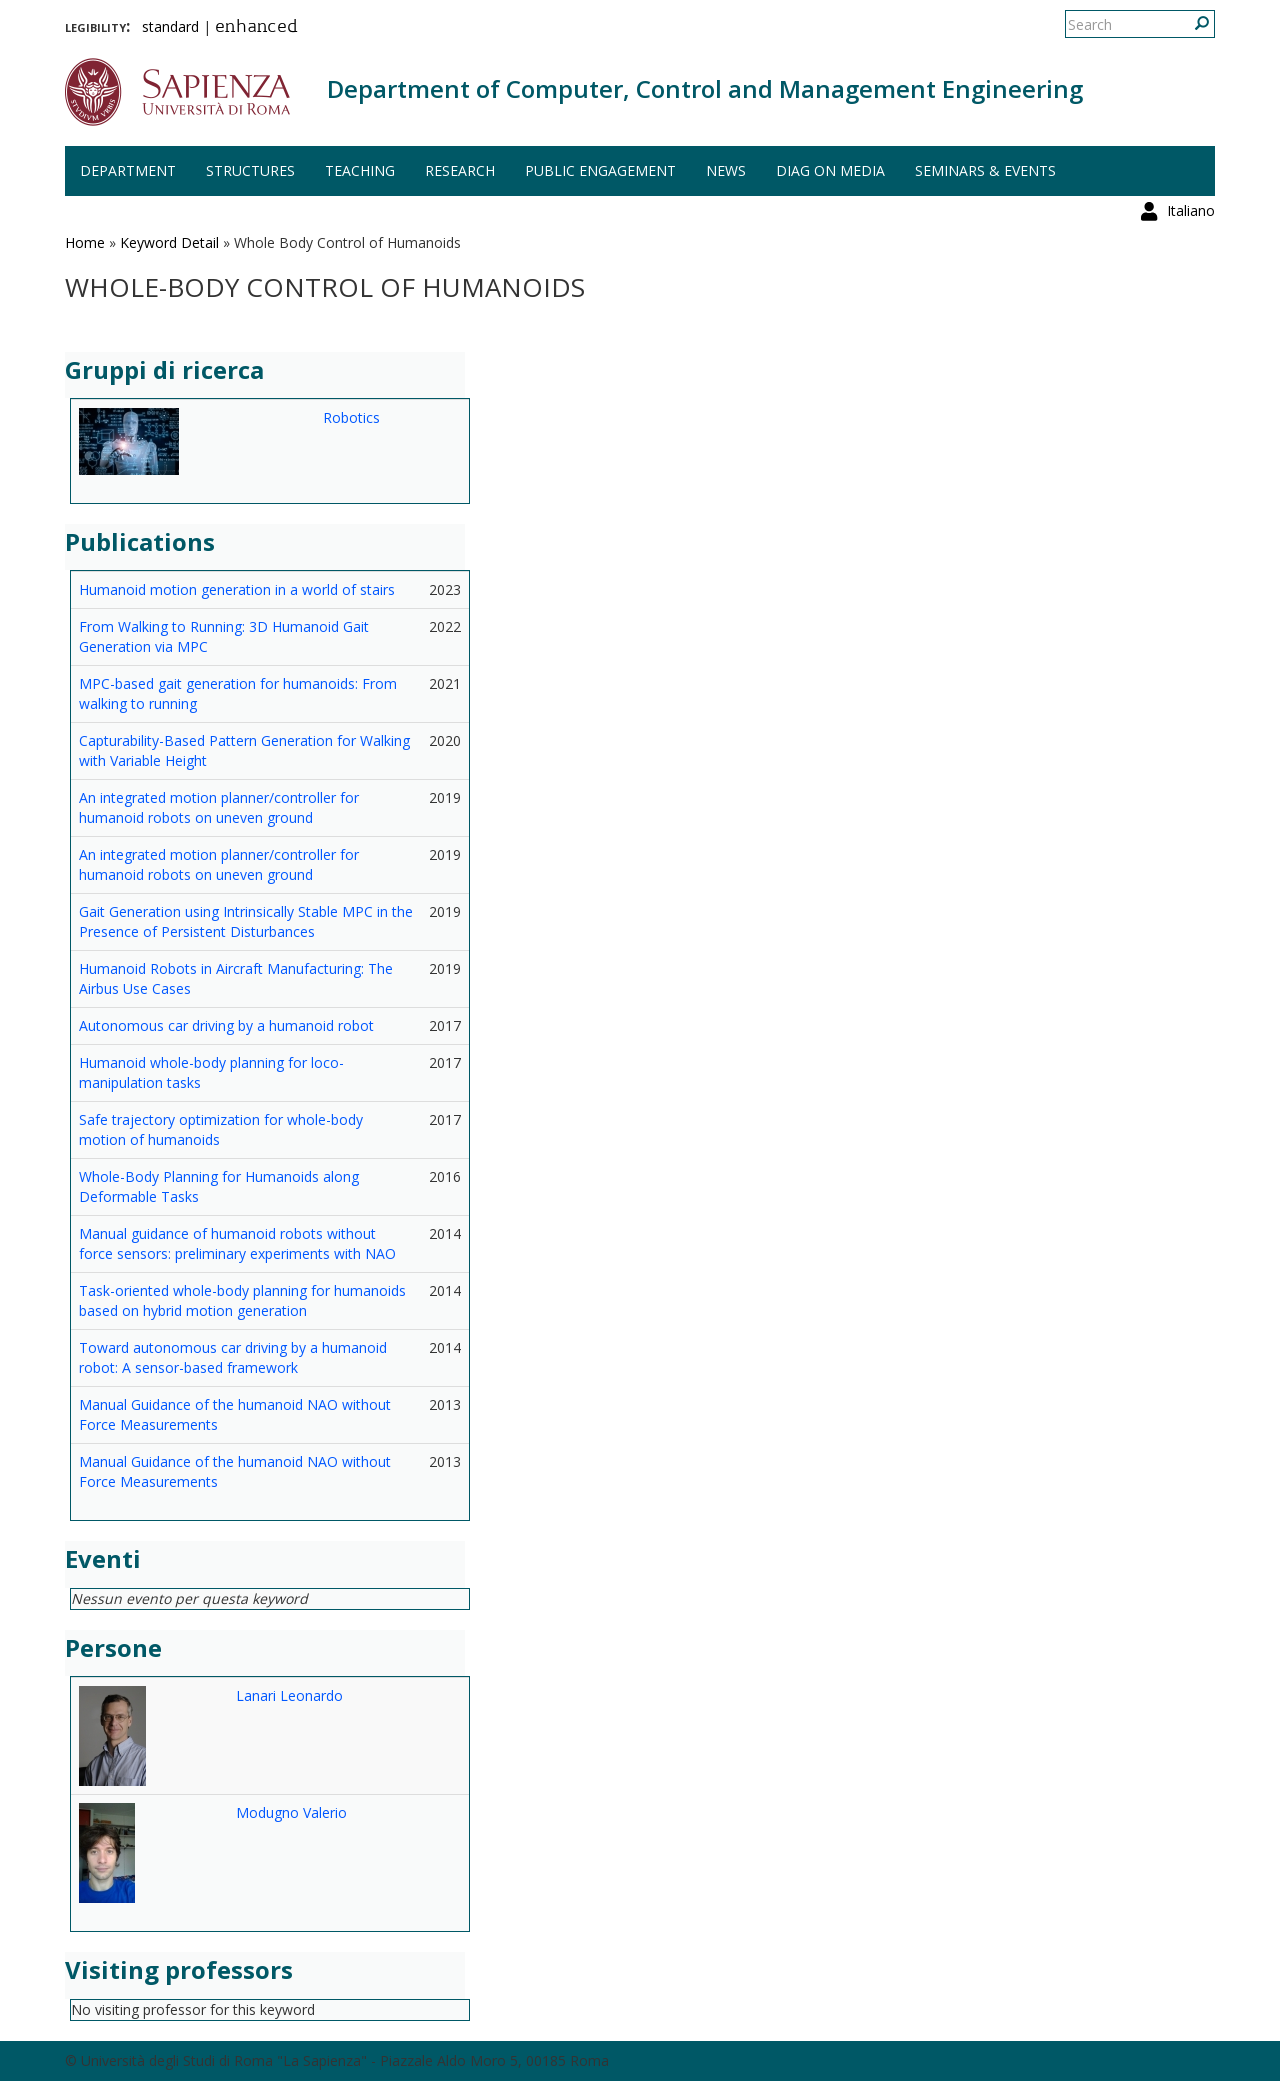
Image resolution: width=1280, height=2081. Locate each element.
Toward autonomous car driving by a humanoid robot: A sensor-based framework (233, 1357)
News (726, 170)
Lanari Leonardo (289, 1695)
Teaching (360, 170)
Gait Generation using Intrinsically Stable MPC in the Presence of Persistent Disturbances (246, 921)
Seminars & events (985, 170)
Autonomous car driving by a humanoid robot (226, 1025)
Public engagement (600, 170)
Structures (250, 170)
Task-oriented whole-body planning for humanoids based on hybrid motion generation (242, 1300)
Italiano (1191, 24)
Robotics (351, 417)
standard (170, 26)
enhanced (256, 28)
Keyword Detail (169, 242)
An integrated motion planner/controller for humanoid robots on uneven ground (219, 807)
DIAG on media (830, 170)
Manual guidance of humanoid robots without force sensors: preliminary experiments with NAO (237, 1243)
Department (128, 170)
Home (85, 242)
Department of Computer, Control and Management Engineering (705, 88)
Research (460, 170)
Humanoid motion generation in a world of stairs (237, 589)
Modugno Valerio (291, 1812)
